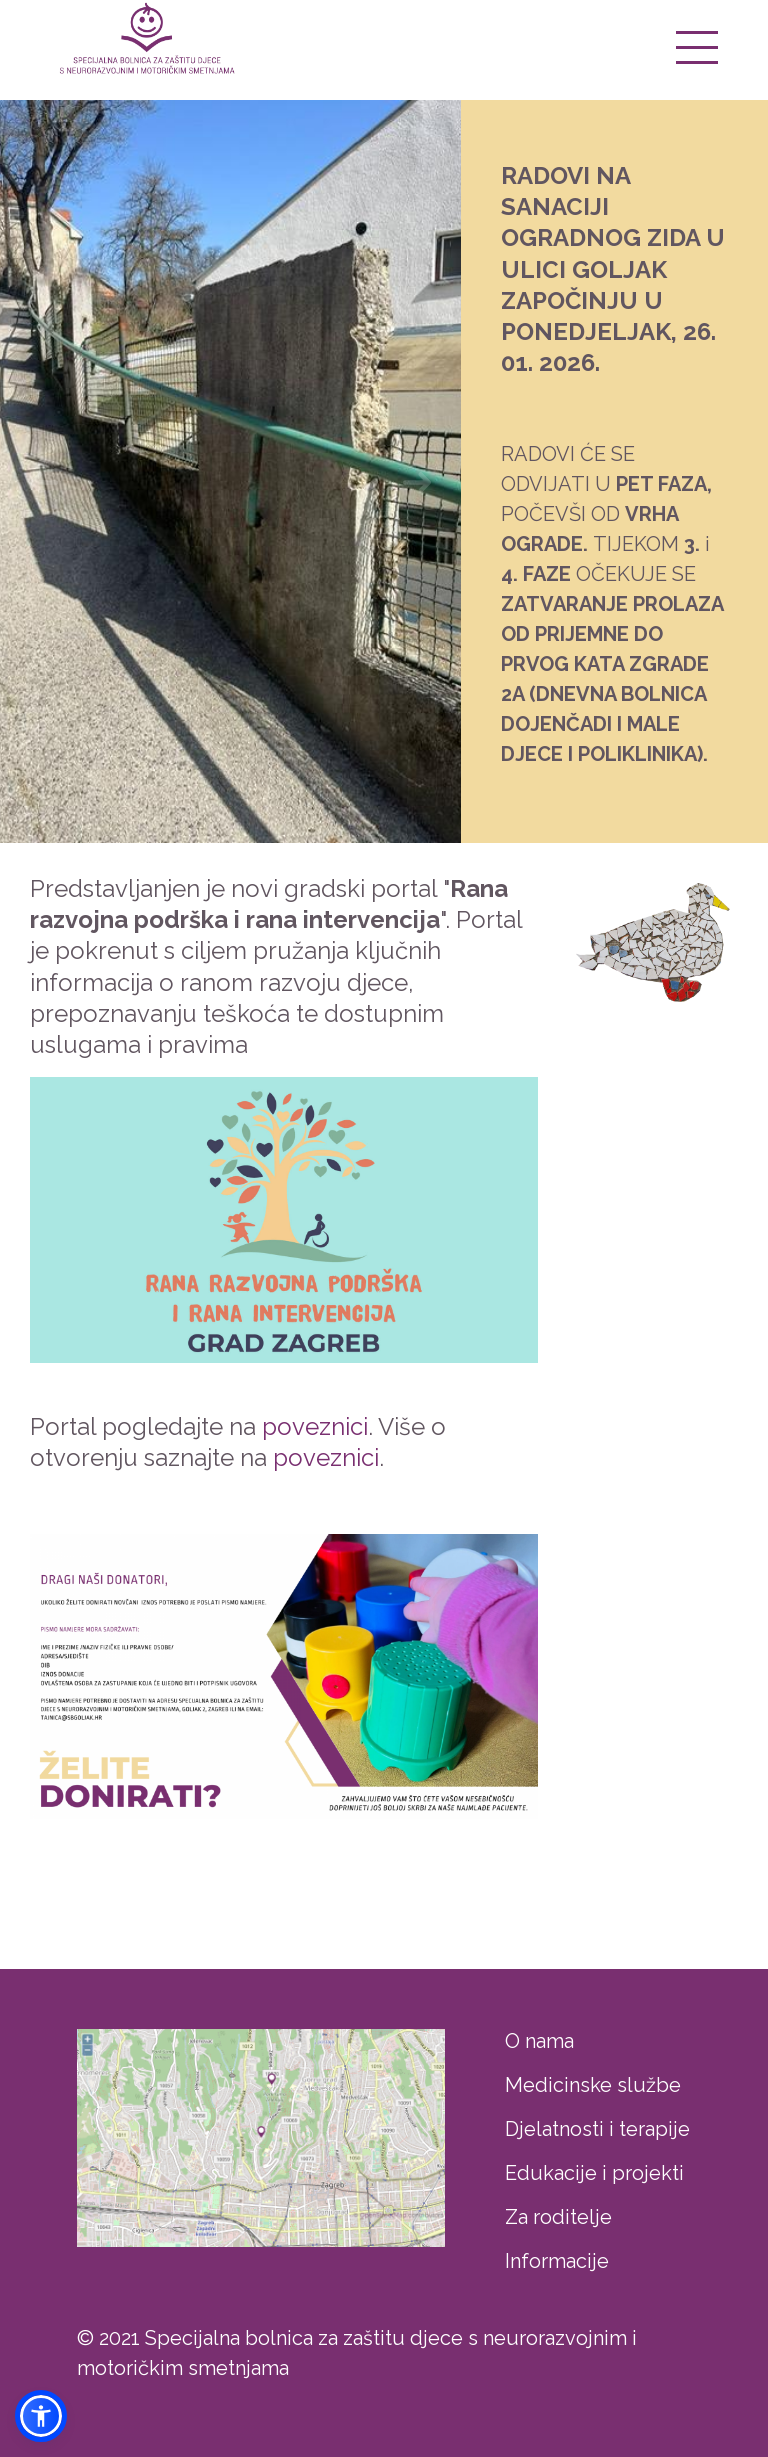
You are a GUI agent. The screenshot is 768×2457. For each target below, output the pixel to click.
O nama (539, 2041)
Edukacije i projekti (594, 2173)
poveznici (315, 1426)
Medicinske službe (593, 2085)
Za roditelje (558, 2217)
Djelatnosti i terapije (597, 2129)
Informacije (557, 2261)
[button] (41, 2416)
